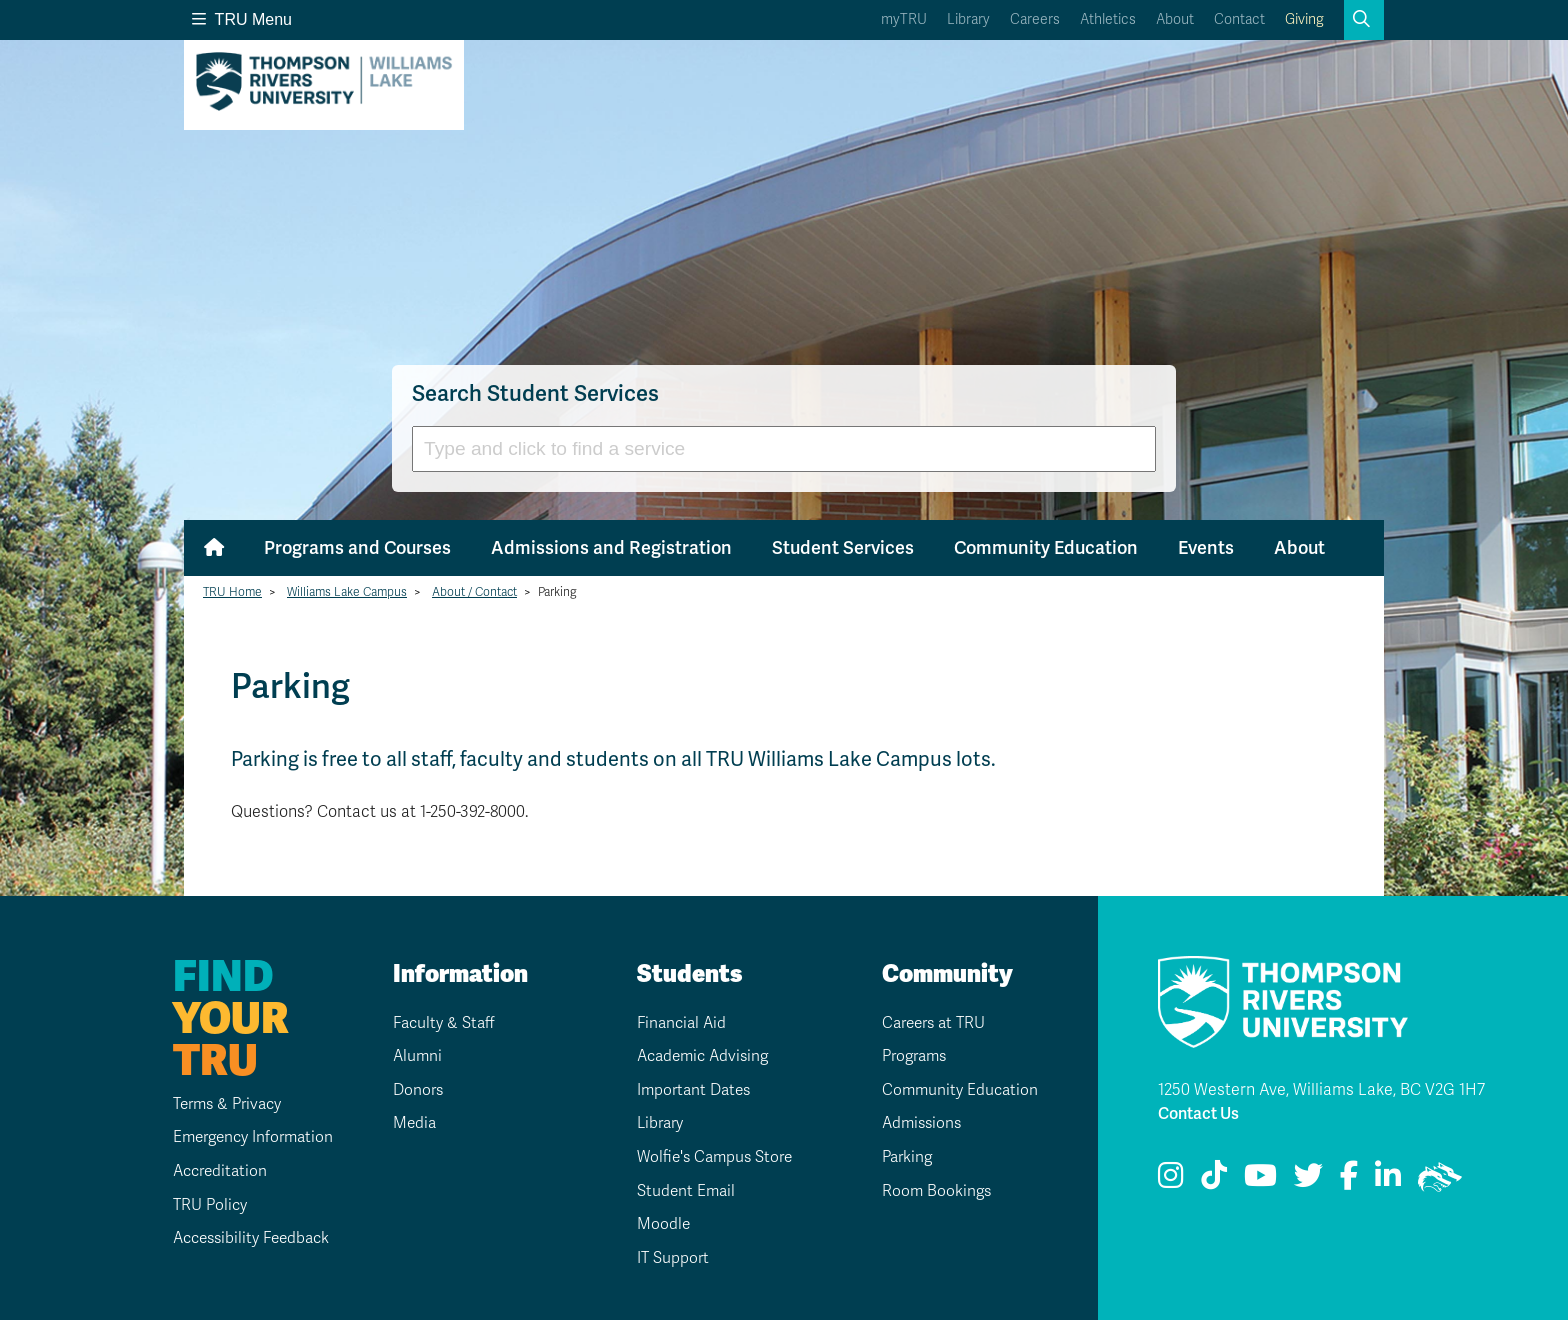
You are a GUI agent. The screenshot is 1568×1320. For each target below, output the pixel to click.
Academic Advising (702, 1056)
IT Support (669, 1258)
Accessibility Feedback (242, 1238)
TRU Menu (242, 19)
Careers (1035, 19)
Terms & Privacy (217, 1104)
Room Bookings (933, 1191)
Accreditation (208, 1171)
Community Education (1046, 548)
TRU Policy (197, 1205)
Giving (1304, 19)
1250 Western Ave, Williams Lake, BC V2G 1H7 (1321, 1090)
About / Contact (474, 592)
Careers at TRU (932, 1023)
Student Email (682, 1191)
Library (968, 19)
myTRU (904, 19)
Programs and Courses (357, 548)
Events (1206, 548)
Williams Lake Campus (347, 592)
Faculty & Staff (441, 1023)
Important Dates (692, 1090)
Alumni (413, 1056)
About (1175, 19)
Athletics (1108, 19)
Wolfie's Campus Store (713, 1157)
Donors (414, 1090)
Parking (904, 1157)
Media (410, 1123)
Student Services (843, 548)
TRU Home (232, 592)
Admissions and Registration (611, 548)
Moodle (659, 1224)
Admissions (919, 1123)
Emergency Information (243, 1137)
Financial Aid (679, 1023)
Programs (912, 1056)
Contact (1239, 19)
